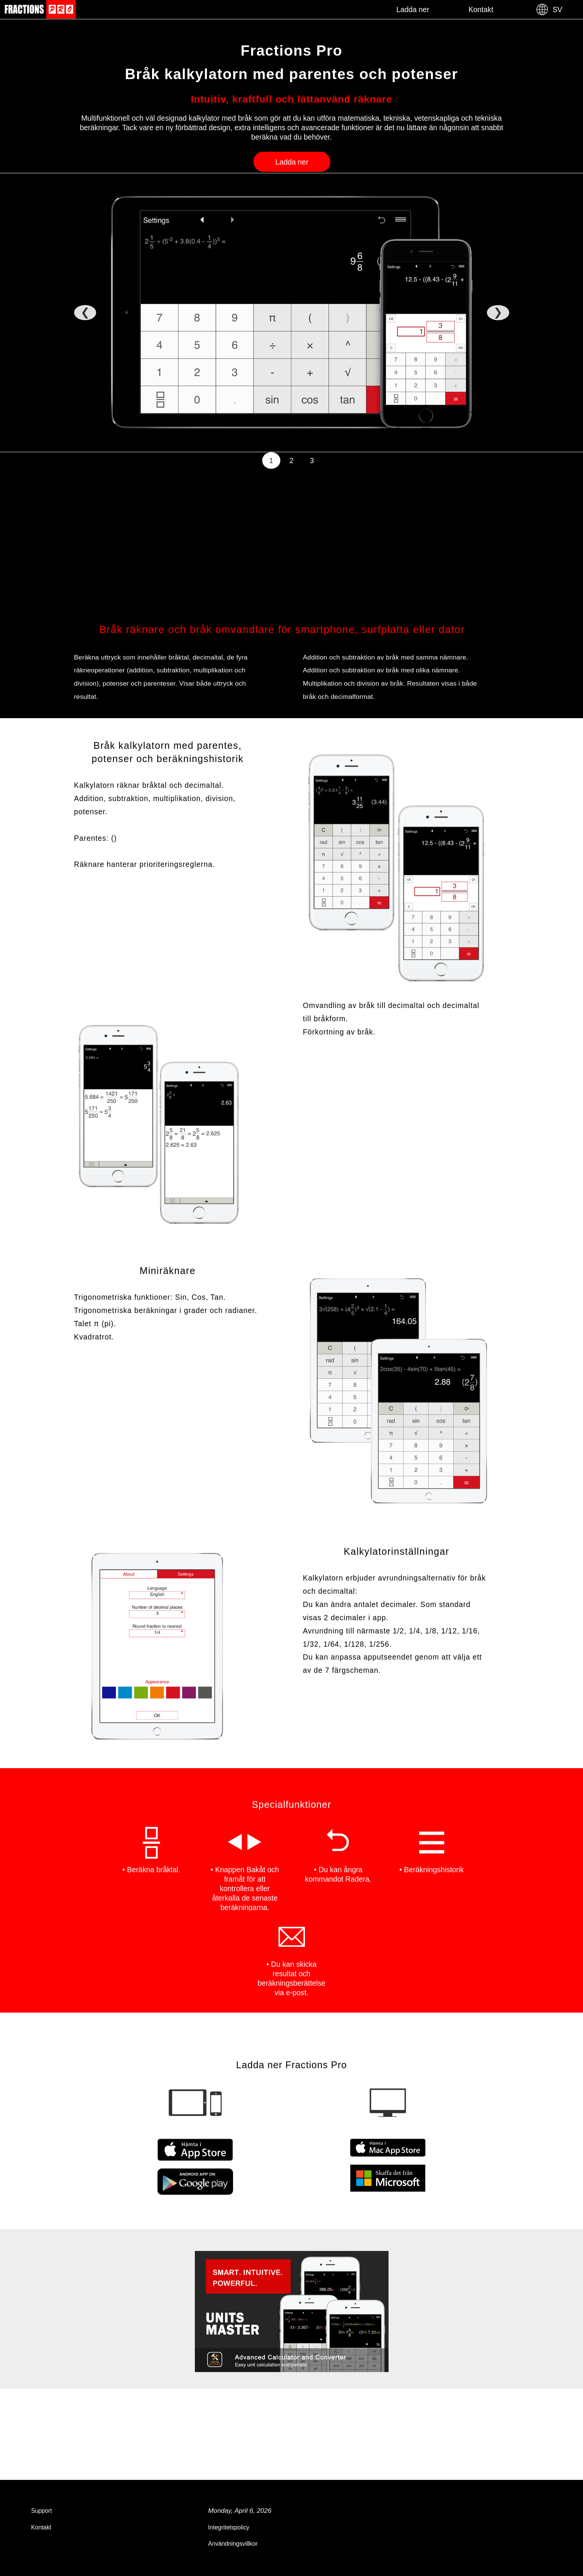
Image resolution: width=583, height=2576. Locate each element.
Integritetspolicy (228, 2527)
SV (549, 9)
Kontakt (480, 9)
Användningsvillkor (233, 2543)
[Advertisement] (282, 548)
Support (41, 2511)
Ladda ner (412, 9)
